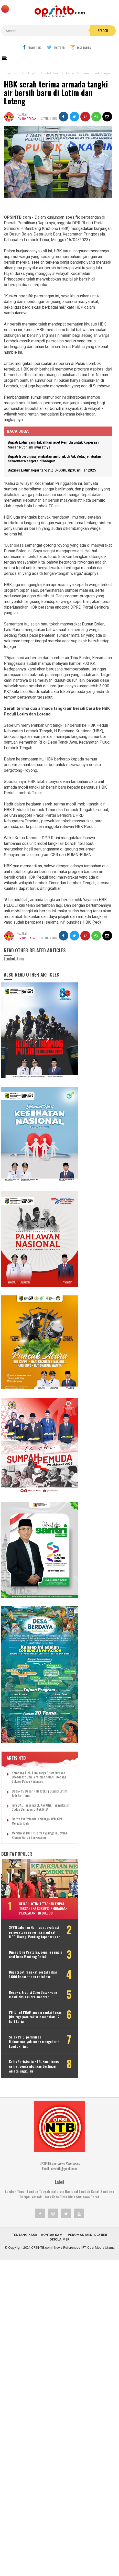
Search (103, 30)
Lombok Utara (40, 2196)
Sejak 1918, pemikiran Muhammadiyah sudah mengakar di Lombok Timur (34, 2042)
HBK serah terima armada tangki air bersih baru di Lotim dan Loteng (56, 92)
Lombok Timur (15, 2191)
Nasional (71, 2191)
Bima (71, 2196)
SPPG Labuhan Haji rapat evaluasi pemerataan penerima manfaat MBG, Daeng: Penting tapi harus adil (35, 1932)
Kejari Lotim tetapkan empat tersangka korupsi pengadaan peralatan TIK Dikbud (43, 1908)
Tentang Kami (24, 2235)
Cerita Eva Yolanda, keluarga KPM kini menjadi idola (37, 1821)
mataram (57, 2191)
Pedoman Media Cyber (87, 2235)
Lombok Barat (89, 2191)
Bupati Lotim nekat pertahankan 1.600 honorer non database (33, 1974)
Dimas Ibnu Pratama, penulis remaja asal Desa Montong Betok (35, 1954)
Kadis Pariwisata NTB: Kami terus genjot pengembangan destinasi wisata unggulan (34, 2066)
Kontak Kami (52, 2235)
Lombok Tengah (26, 119)
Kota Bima (59, 2196)
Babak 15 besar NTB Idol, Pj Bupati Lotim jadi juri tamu (39, 1793)
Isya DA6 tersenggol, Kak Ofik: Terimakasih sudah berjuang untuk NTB (40, 1807)
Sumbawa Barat (87, 2196)
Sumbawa (107, 2191)
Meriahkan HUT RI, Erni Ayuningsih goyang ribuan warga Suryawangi (39, 1835)
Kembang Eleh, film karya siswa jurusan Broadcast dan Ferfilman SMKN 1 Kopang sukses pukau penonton (39, 1777)
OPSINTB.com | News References (55, 2247)
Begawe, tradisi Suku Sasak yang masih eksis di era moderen (33, 1994)
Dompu (25, 2196)
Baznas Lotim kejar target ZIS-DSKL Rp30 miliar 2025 (52, 470)
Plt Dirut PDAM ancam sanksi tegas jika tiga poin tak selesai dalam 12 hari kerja (35, 2017)
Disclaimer (59, 2239)
